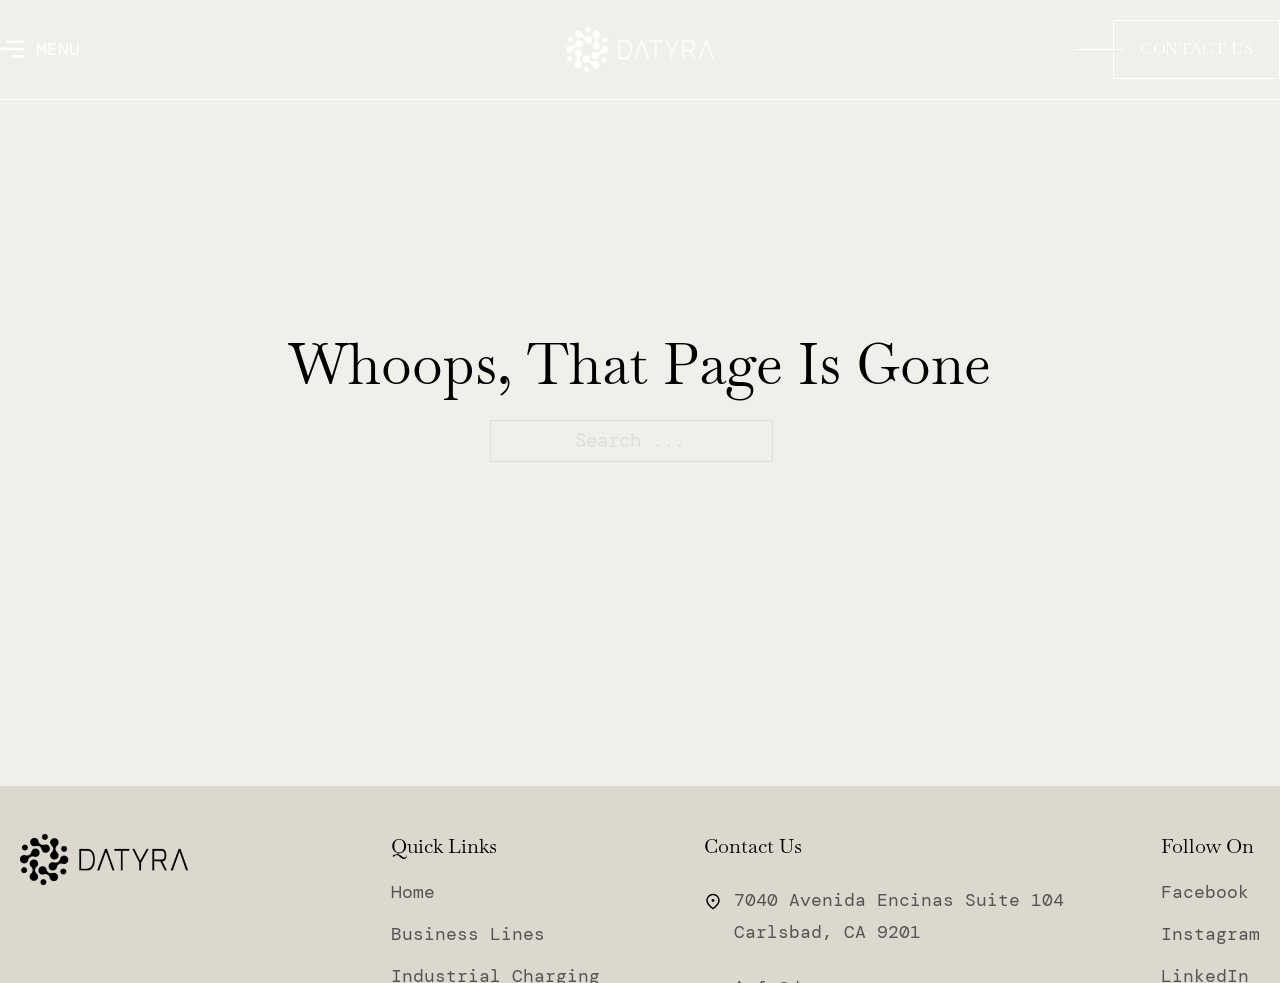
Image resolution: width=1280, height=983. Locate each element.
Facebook (1205, 893)
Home (413, 893)
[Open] (40, 49)
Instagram (1210, 935)
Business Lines (468, 935)
